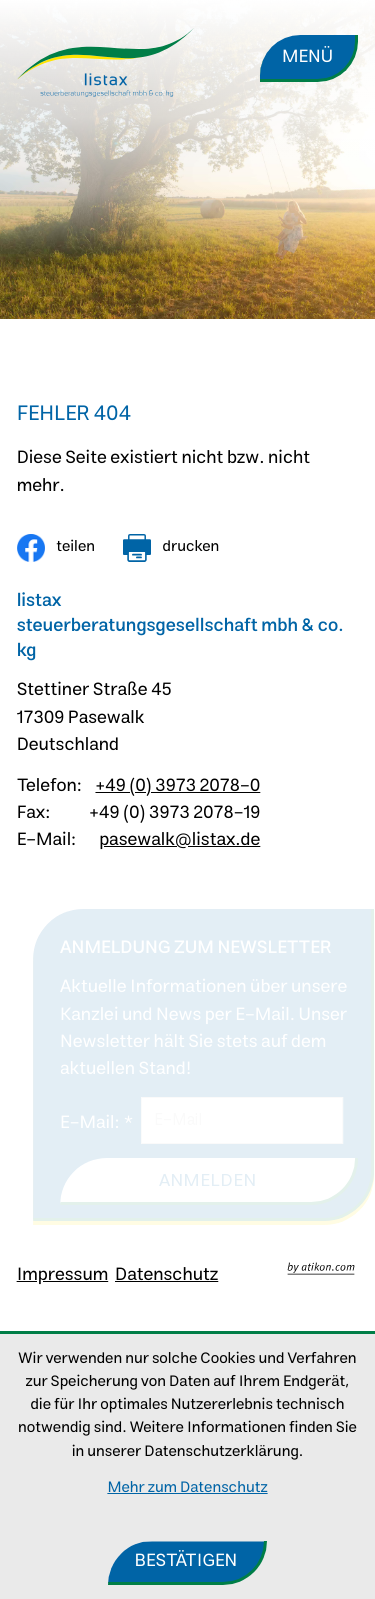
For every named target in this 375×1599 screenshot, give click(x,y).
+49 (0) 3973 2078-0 (177, 786)
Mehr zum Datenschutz (187, 1488)
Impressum (63, 1275)
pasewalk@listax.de (179, 840)
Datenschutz (166, 1275)
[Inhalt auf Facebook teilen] (56, 548)
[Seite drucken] (171, 548)
